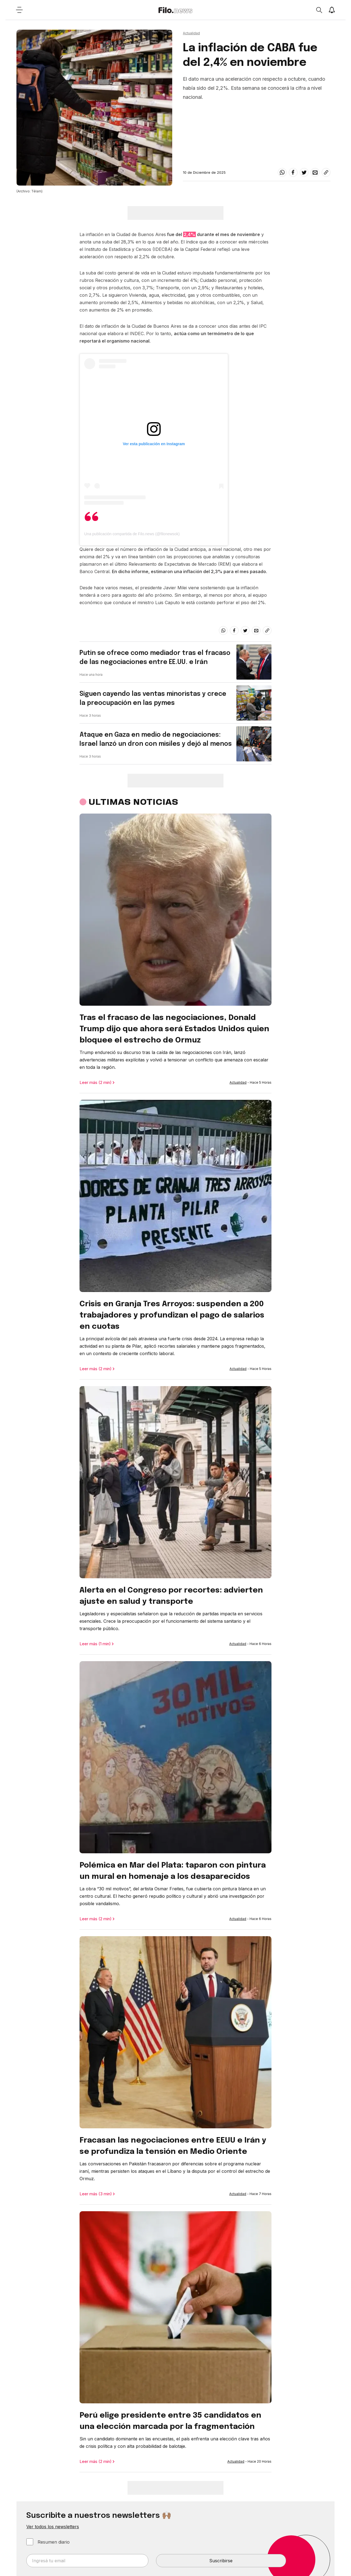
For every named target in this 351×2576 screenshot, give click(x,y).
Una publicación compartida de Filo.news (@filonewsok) (132, 534)
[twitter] (304, 172)
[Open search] (318, 9)
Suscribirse (221, 2560)
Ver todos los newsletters (52, 2526)
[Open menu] (19, 9)
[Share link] (326, 172)
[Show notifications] (331, 9)
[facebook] (293, 172)
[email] (315, 172)
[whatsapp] (282, 172)
